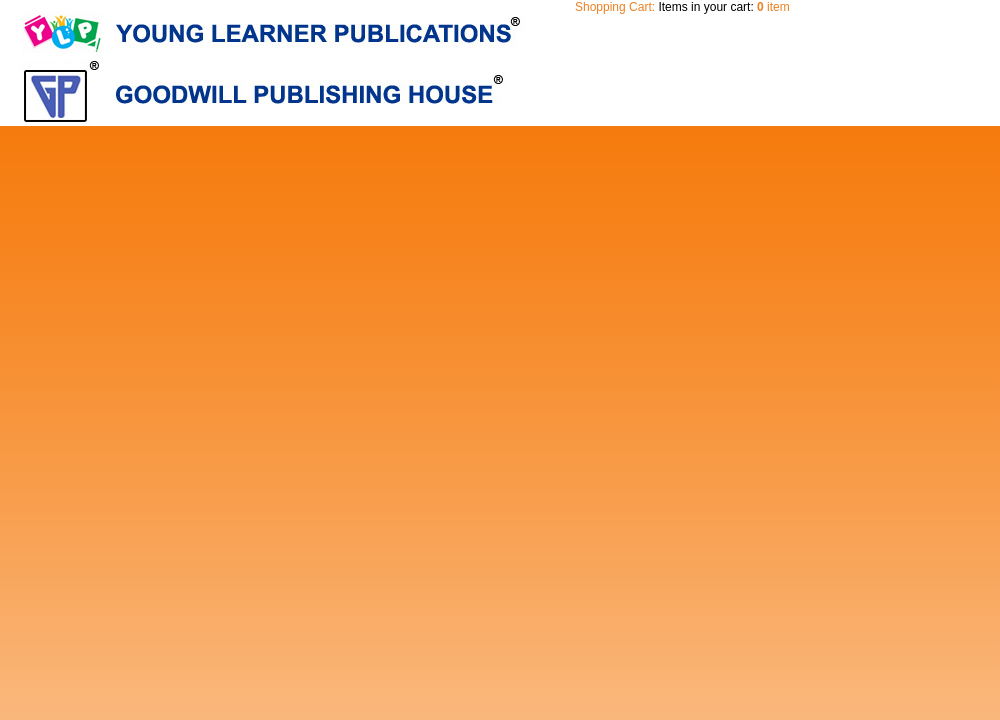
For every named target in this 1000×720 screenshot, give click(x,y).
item (773, 7)
